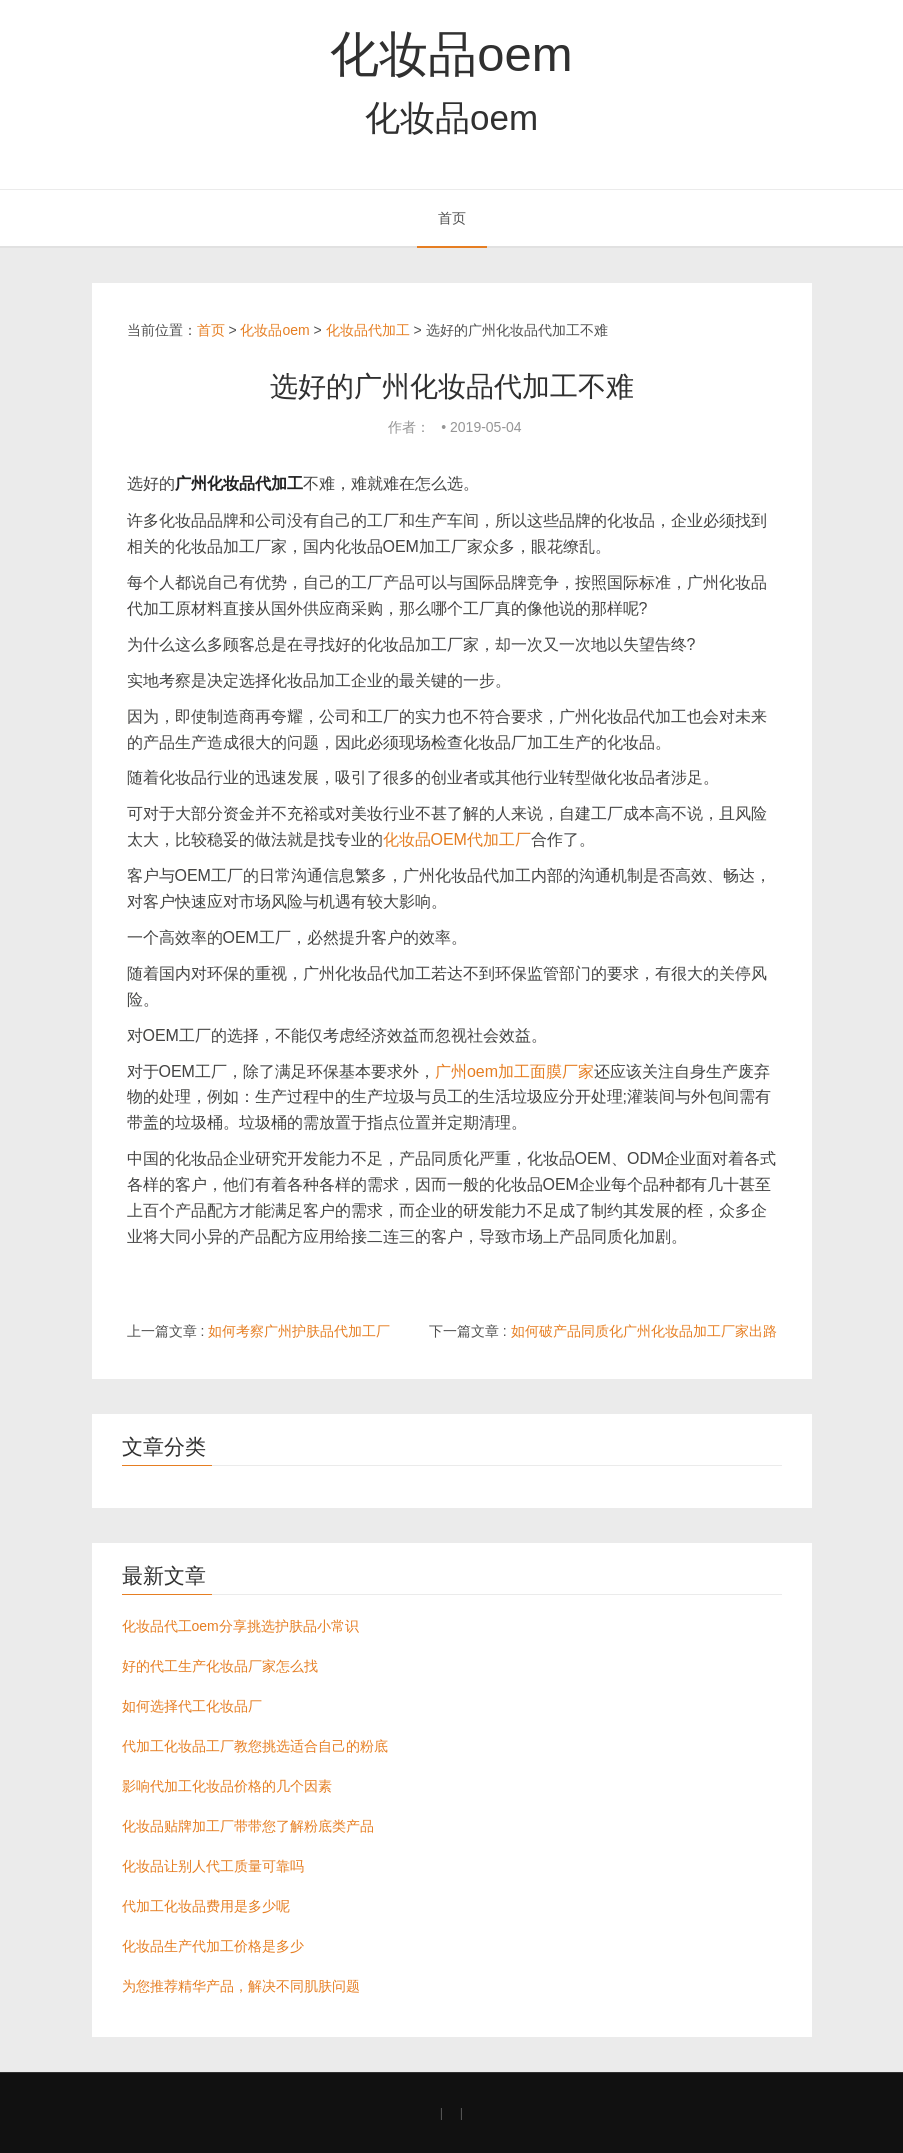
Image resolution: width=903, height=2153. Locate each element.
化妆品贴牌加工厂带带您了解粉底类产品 (248, 1826)
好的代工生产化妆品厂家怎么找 (220, 1666)
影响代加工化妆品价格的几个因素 (227, 1786)
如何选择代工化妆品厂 (192, 1706)
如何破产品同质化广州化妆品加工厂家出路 (644, 1331)
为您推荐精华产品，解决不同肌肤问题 (241, 1986)
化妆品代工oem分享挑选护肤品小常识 (240, 1626)
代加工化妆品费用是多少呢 (206, 1906)
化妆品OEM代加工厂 (457, 839)
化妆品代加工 (368, 330)
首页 (452, 218)
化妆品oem (451, 54)
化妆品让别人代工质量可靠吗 (213, 1866)
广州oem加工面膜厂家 (514, 1071)
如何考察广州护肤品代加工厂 (299, 1331)
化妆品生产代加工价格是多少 (213, 1946)
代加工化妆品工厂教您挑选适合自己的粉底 (255, 1746)
